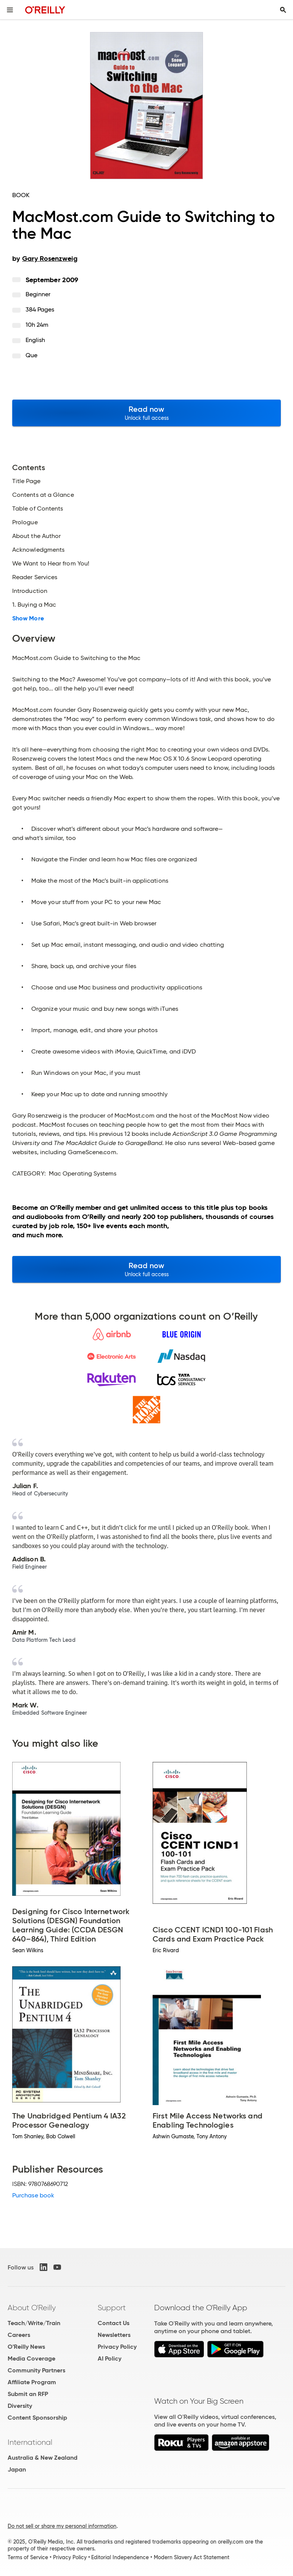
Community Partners (36, 2370)
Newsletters (114, 2335)
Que (31, 355)
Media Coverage (31, 2358)
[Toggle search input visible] (283, 10)
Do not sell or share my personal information (62, 2526)
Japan (17, 2469)
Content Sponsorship (37, 2418)
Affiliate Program (32, 2382)
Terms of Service (28, 2557)
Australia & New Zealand (42, 2458)
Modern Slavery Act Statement (191, 2557)
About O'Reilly (32, 2307)
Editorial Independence (120, 2557)
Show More (28, 618)
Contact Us (113, 2323)
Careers (19, 2335)
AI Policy (109, 2358)
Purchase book (33, 2195)
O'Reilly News (26, 2347)
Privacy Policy (117, 2347)
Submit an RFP (28, 2394)
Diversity (20, 2406)
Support (112, 2307)
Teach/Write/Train (34, 2323)
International (30, 2442)
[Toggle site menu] (10, 10)
